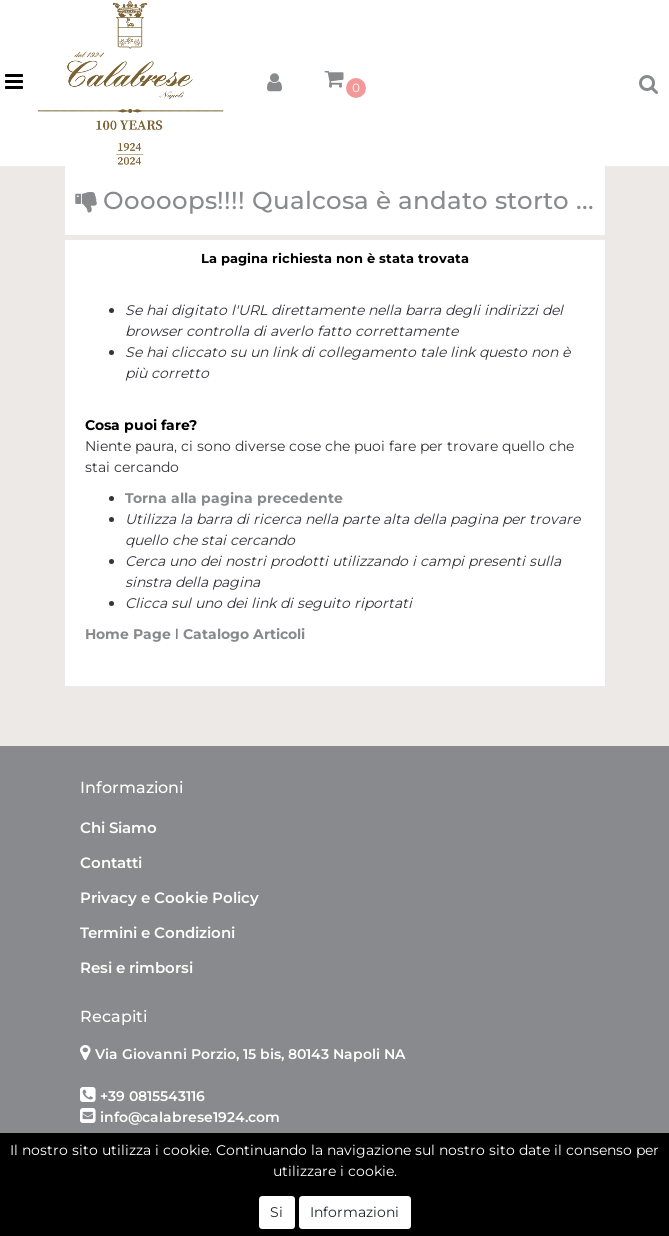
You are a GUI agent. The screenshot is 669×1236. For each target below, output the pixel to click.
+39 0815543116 (152, 1096)
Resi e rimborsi (136, 967)
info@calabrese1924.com (190, 1117)
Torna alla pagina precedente (234, 498)
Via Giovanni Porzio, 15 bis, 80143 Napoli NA (250, 1054)
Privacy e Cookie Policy (169, 897)
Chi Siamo (118, 827)
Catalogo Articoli (244, 634)
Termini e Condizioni (157, 932)
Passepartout (378, 1183)
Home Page (130, 634)
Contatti (111, 862)
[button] (274, 78)
